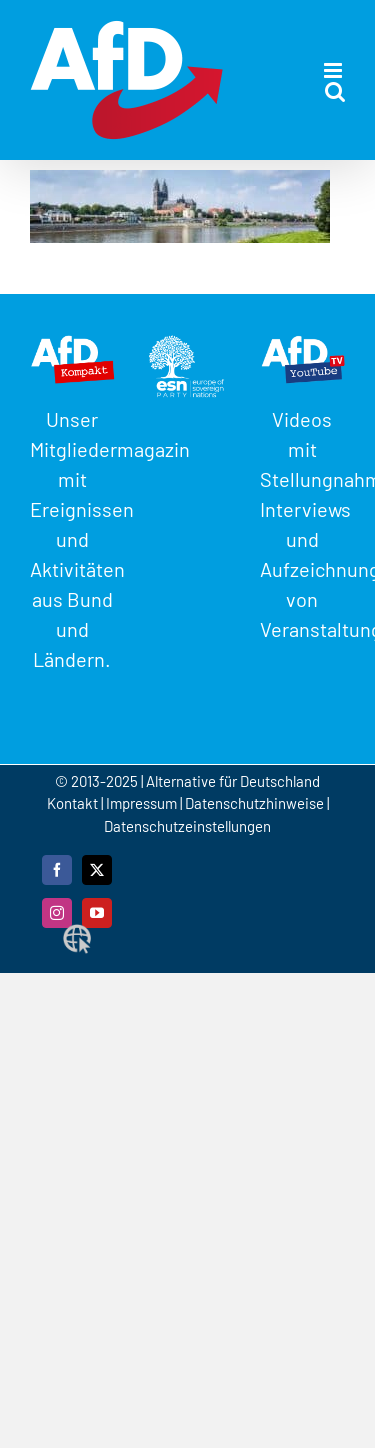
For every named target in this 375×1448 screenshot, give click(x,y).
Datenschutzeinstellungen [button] (187, 826)
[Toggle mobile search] (335, 91)
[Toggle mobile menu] (334, 70)
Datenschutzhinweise (254, 803)
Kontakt (74, 803)
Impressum (141, 803)
